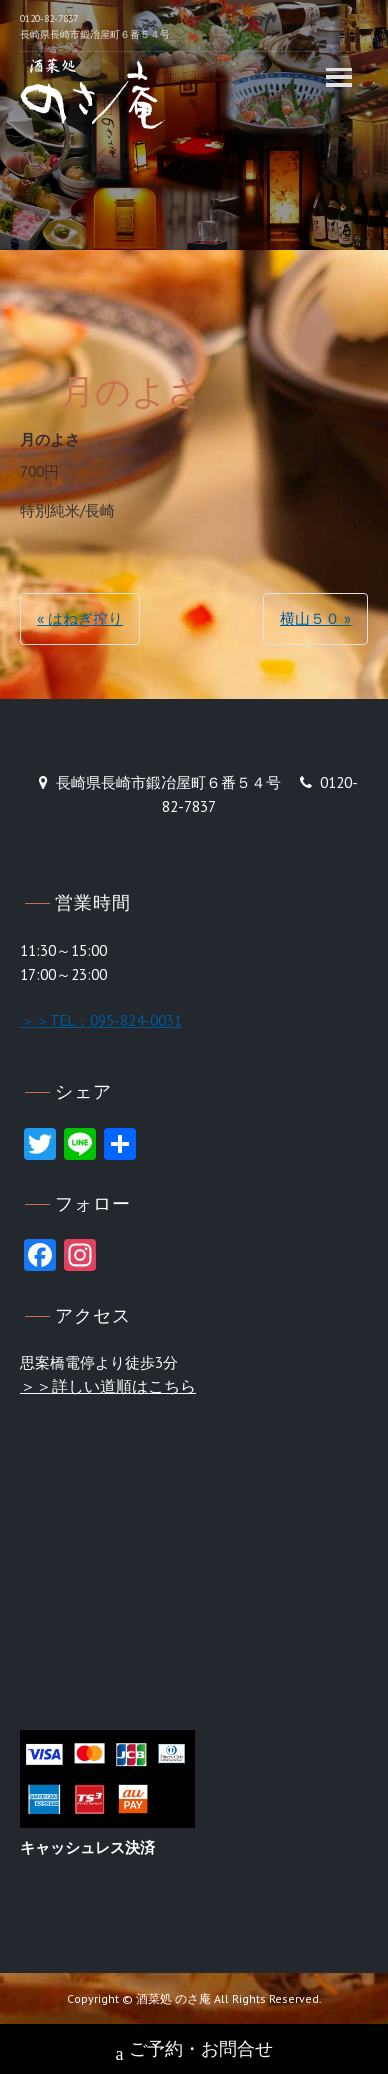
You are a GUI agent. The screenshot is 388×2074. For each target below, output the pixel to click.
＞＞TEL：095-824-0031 (101, 1020)
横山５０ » (315, 618)
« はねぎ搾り (80, 618)
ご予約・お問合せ (194, 2051)
